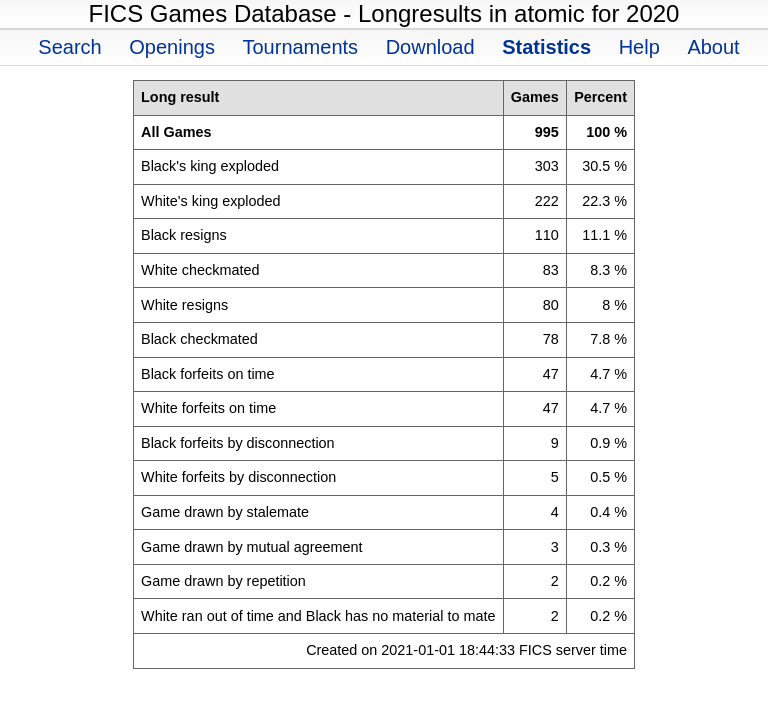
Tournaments (300, 47)
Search (69, 47)
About (713, 47)
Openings (172, 47)
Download (430, 47)
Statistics (546, 47)
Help (639, 47)
